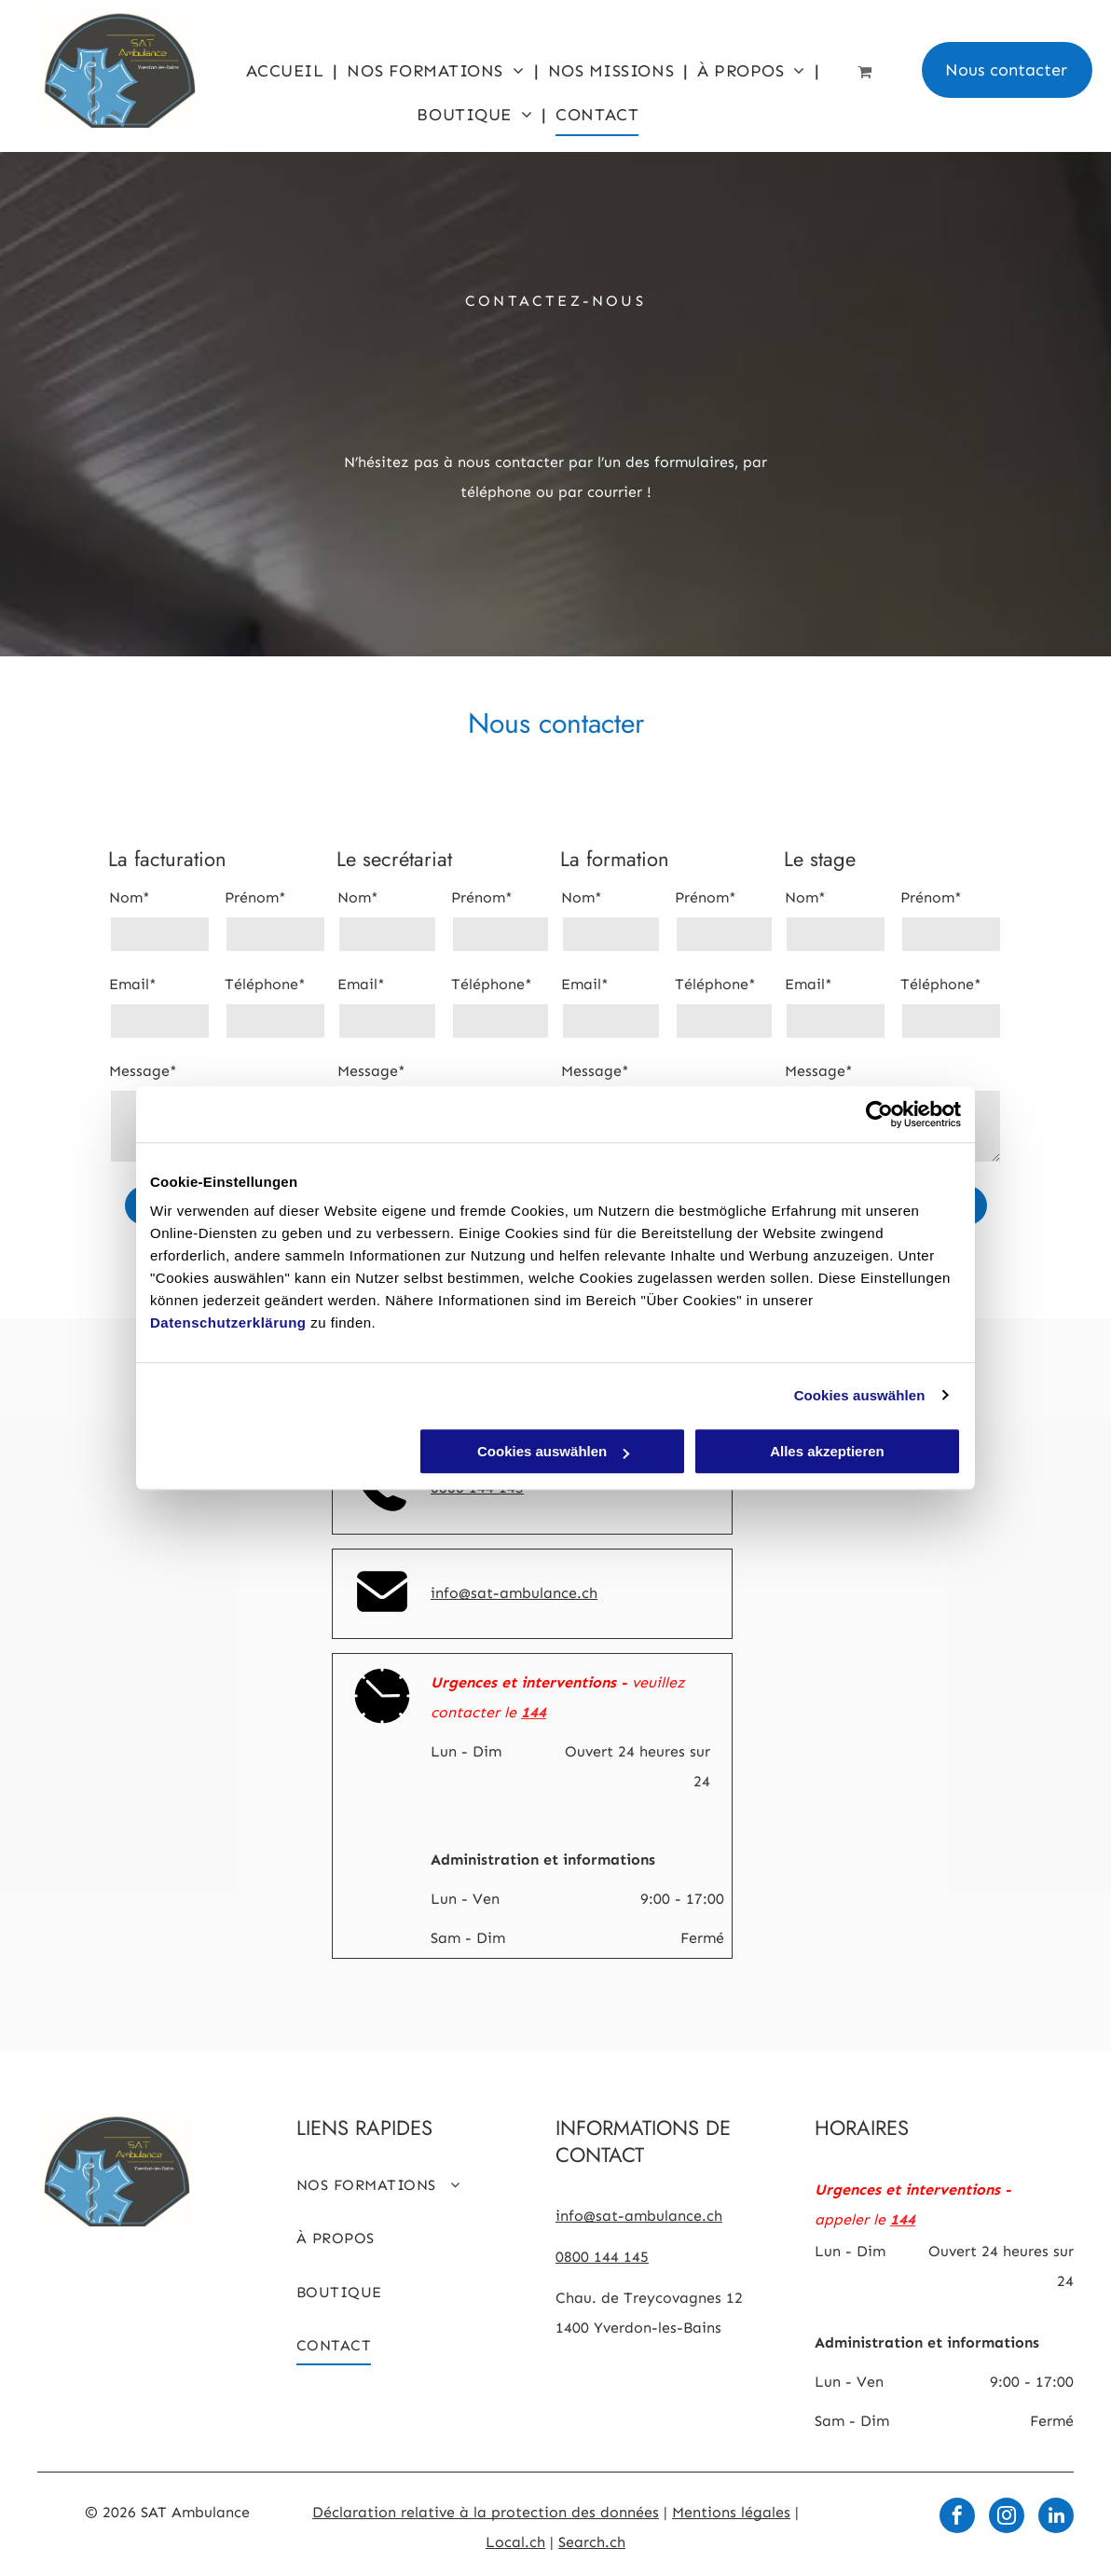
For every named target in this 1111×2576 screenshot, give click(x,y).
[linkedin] (1056, 2518)
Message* (143, 1071)
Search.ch (591, 2542)
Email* (133, 984)
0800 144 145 (602, 2257)
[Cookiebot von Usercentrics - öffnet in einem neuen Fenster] (879, 1114)
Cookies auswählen (860, 1395)
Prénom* (255, 897)
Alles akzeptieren (827, 1451)
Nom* (129, 897)
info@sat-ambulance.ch (514, 1593)
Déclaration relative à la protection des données (485, 2512)
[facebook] (957, 2518)
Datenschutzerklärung (228, 1322)
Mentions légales (731, 2512)
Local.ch (515, 2542)
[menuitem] (287, 70)
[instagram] (1006, 2518)
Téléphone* (265, 984)
